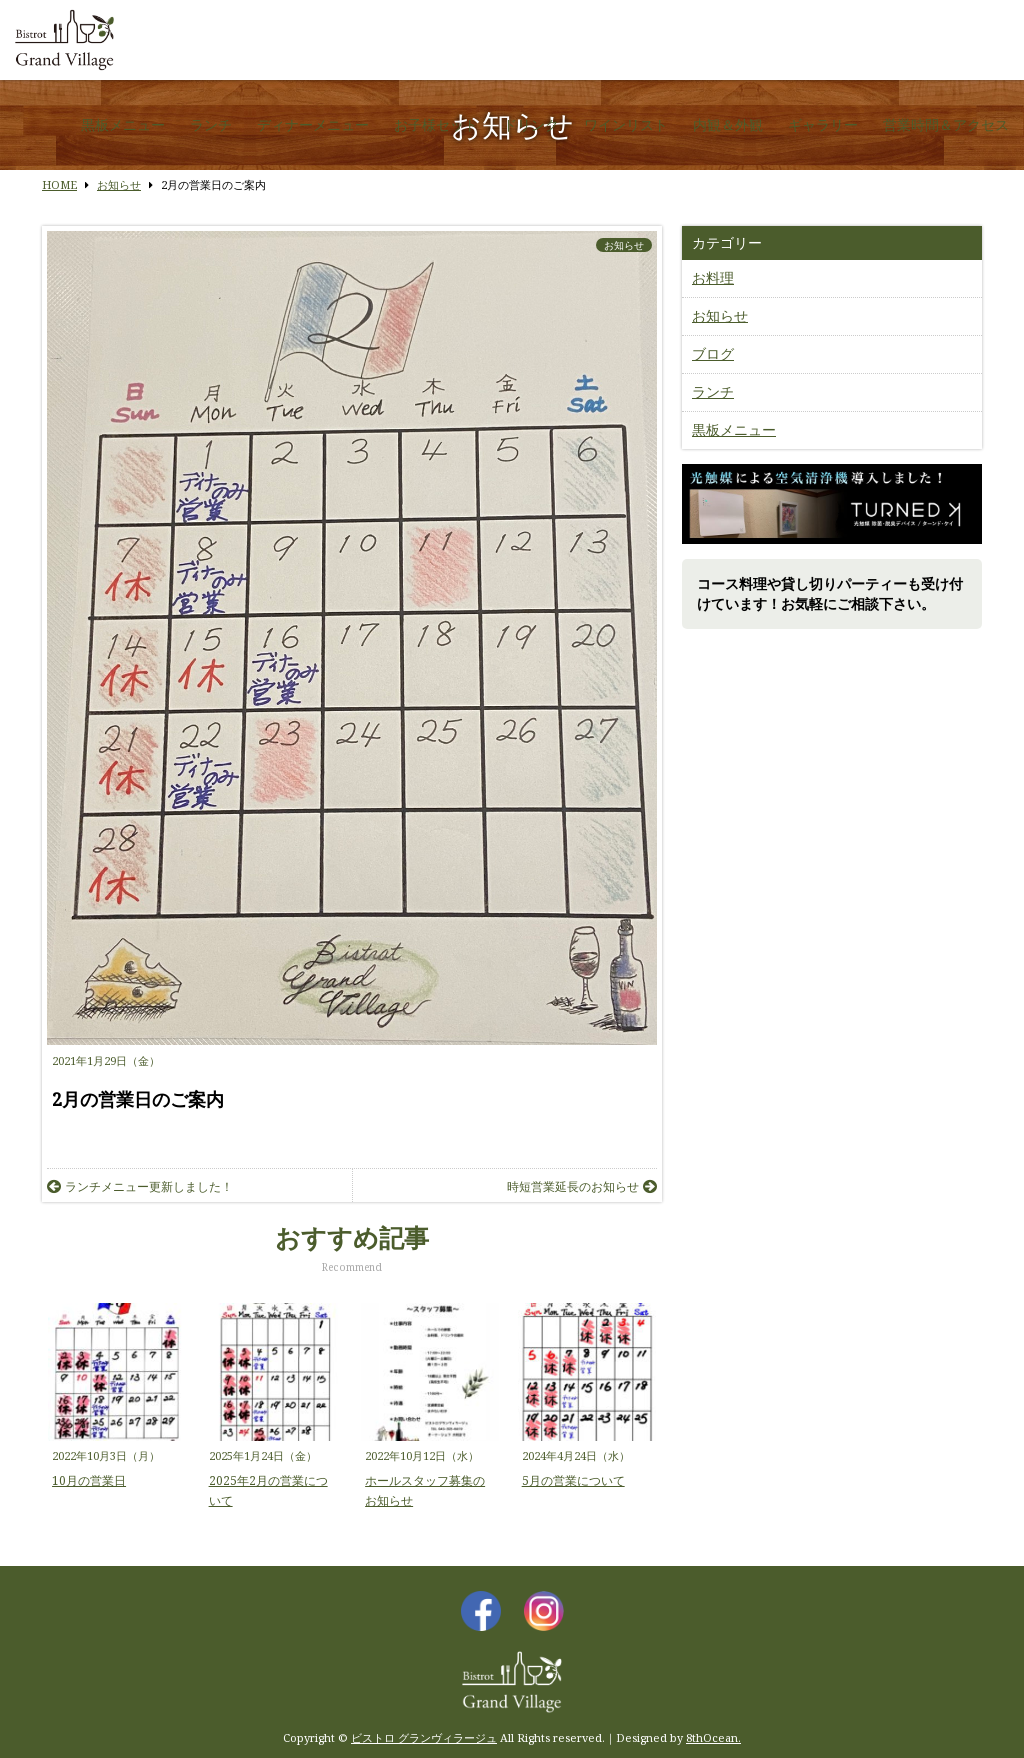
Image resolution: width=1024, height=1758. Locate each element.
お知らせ (624, 245)
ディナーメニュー (313, 124)
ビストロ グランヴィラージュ (424, 1737)
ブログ (713, 353)
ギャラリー (823, 124)
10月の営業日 (89, 1480)
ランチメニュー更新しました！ (140, 1186)
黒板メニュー (123, 124)
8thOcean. (713, 1737)
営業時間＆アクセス (946, 124)
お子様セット (436, 124)
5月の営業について (573, 1480)
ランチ (211, 124)
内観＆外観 (728, 124)
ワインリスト (626, 124)
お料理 (713, 277)
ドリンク (531, 124)
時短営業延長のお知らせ (582, 1186)
